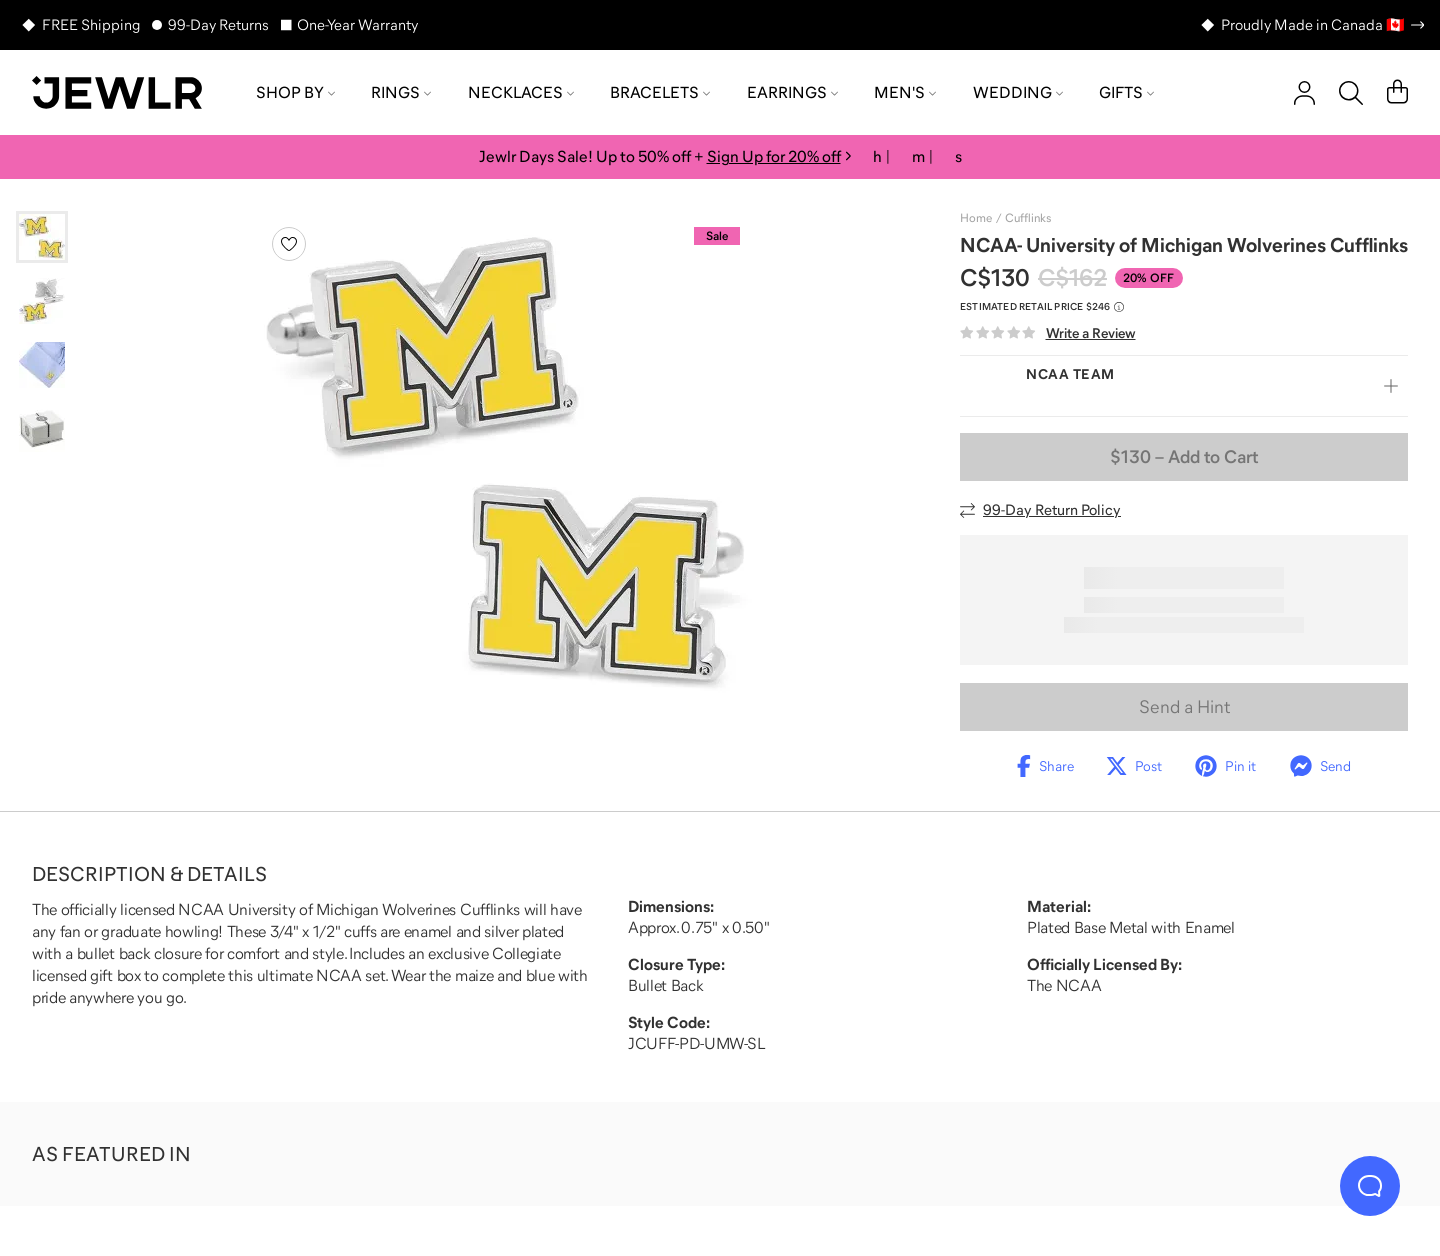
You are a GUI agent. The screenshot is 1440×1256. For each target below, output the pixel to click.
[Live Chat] (1370, 1186)
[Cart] (1397, 93)
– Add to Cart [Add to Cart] (1184, 457)
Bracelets (660, 92)
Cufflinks (1028, 218)
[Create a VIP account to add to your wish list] (289, 244)
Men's (905, 92)
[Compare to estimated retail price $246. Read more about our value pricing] (1042, 307)
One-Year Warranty (357, 24)
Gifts (1126, 92)
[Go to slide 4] (42, 429)
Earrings (792, 92)
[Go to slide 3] (42, 365)
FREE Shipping (91, 24)
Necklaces (521, 92)
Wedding (1018, 92)
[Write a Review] (1048, 333)
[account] (1304, 93)
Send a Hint (1184, 707)
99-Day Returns (218, 24)
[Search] (1351, 93)
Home (976, 218)
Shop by (295, 92)
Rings (401, 92)
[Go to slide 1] (42, 237)
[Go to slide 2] (42, 301)
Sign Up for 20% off (774, 156)
